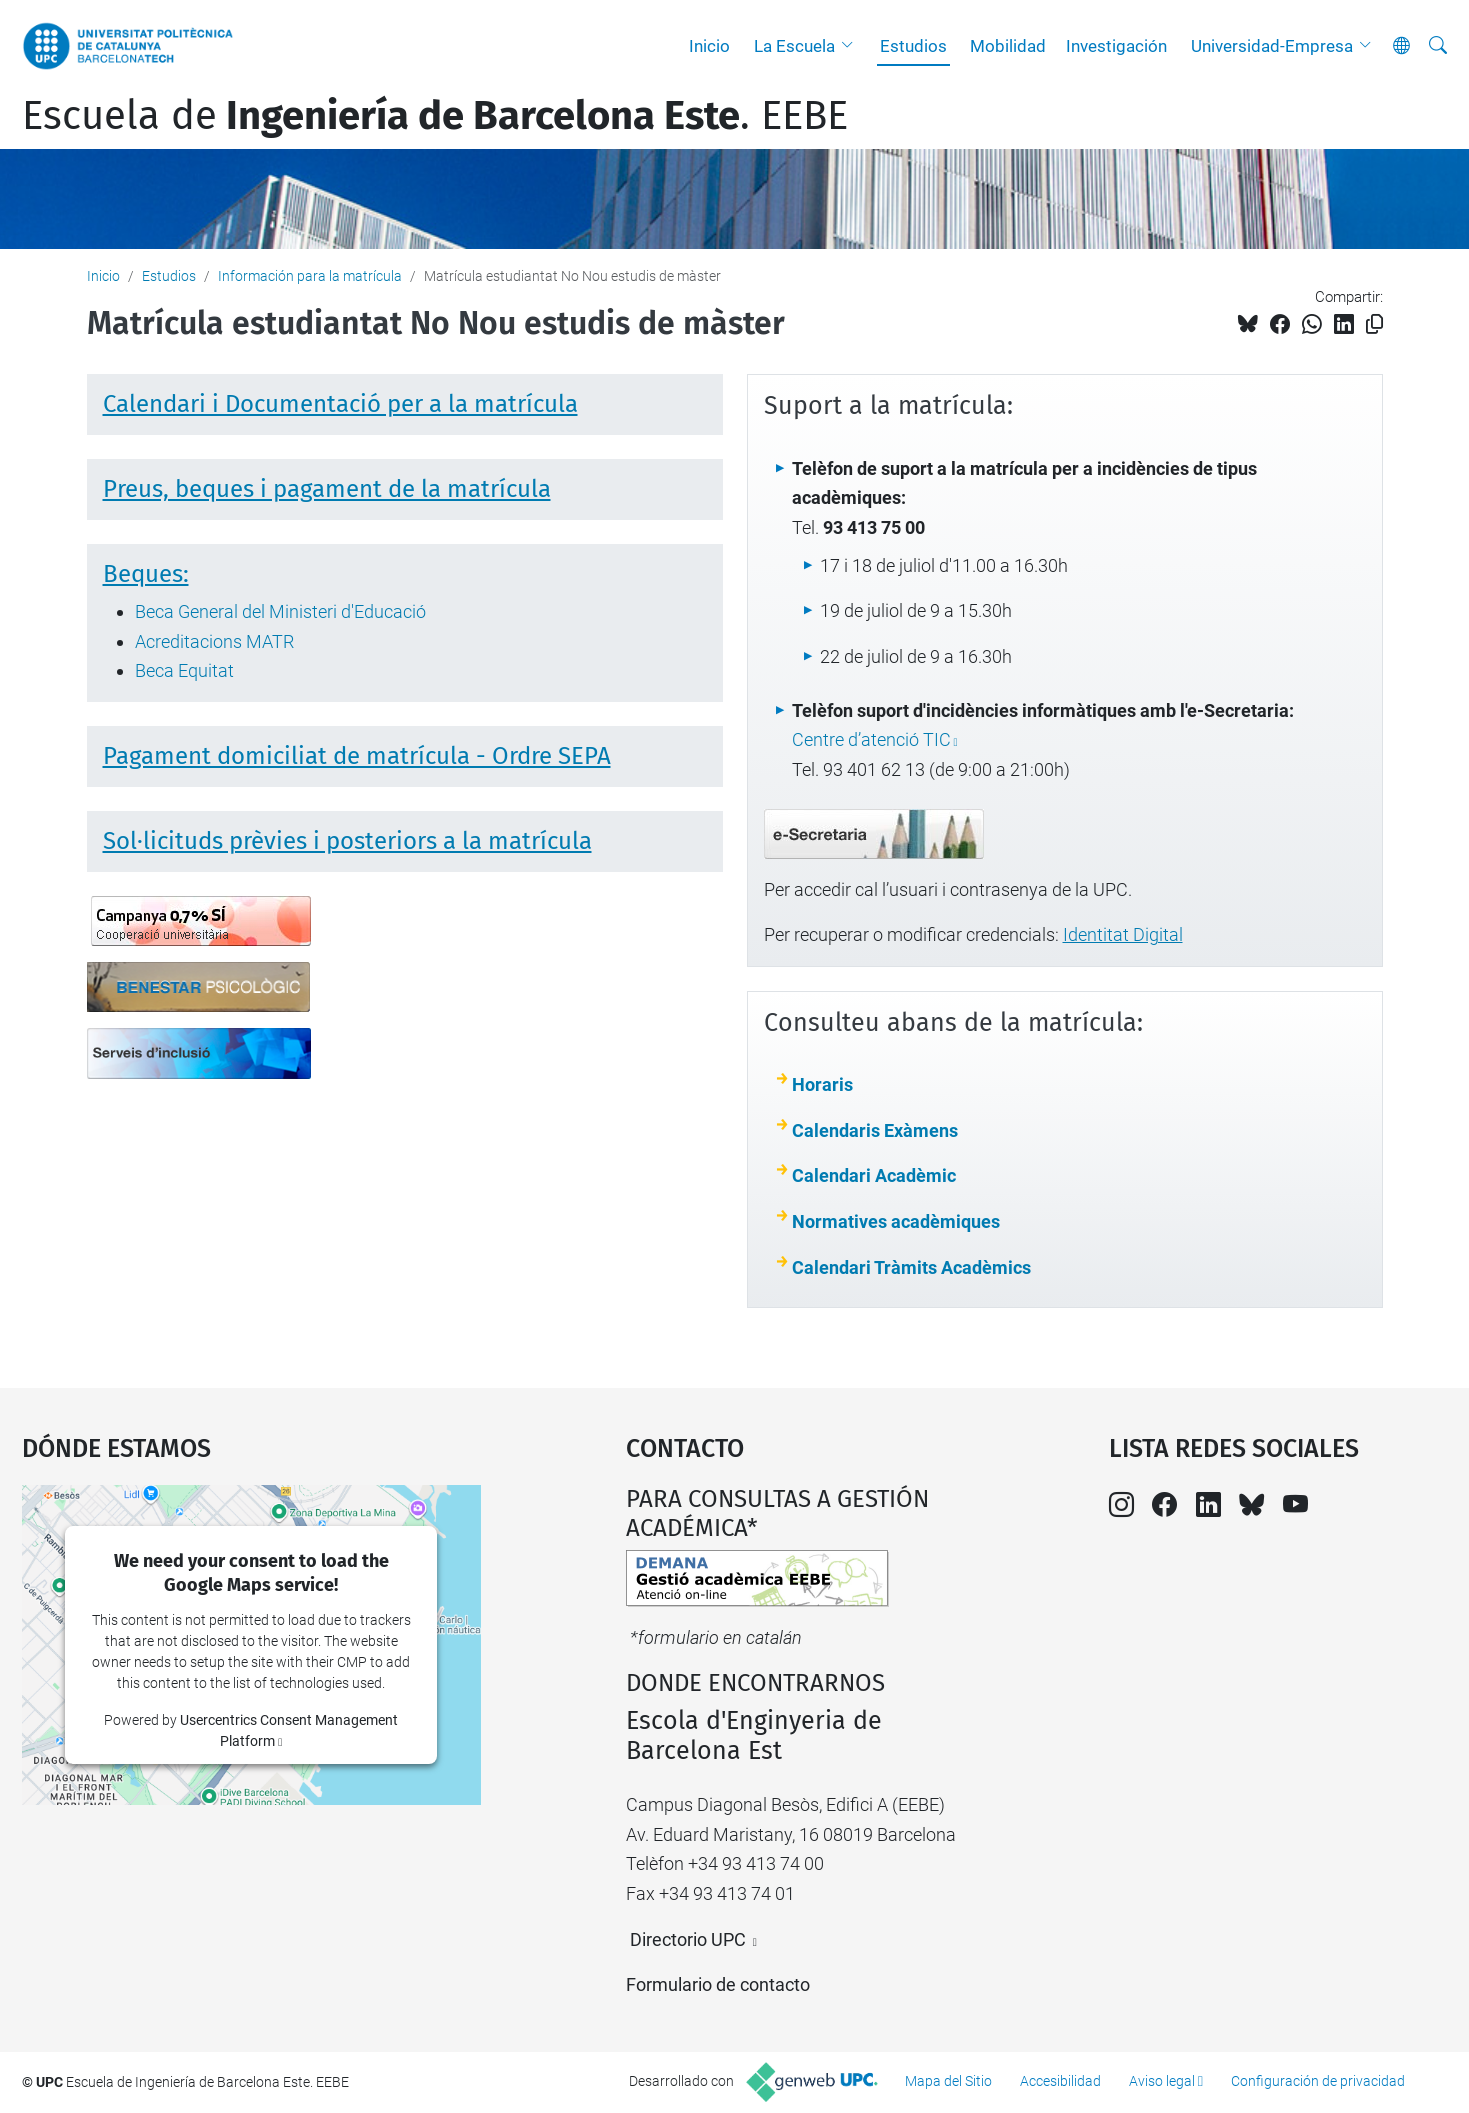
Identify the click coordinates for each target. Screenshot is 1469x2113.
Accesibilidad (1060, 2081)
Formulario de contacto (718, 1984)
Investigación (1116, 46)
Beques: (146, 574)
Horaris (822, 1084)
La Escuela (794, 46)
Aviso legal (1162, 2081)
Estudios (913, 46)
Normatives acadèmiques (896, 1221)
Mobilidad (1008, 46)
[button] (852, 46)
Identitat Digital (1123, 934)
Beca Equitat (184, 670)
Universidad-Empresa (1272, 46)
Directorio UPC (688, 1939)
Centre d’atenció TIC (871, 739)
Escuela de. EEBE (435, 116)
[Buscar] (1438, 46)
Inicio (709, 46)
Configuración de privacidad (1318, 2081)
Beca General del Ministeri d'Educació (280, 611)
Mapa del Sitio (948, 2081)
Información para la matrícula (310, 276)
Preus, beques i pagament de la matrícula (327, 489)
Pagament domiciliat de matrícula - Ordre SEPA (357, 756)
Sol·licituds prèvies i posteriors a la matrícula (347, 841)
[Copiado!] (1374, 324)
